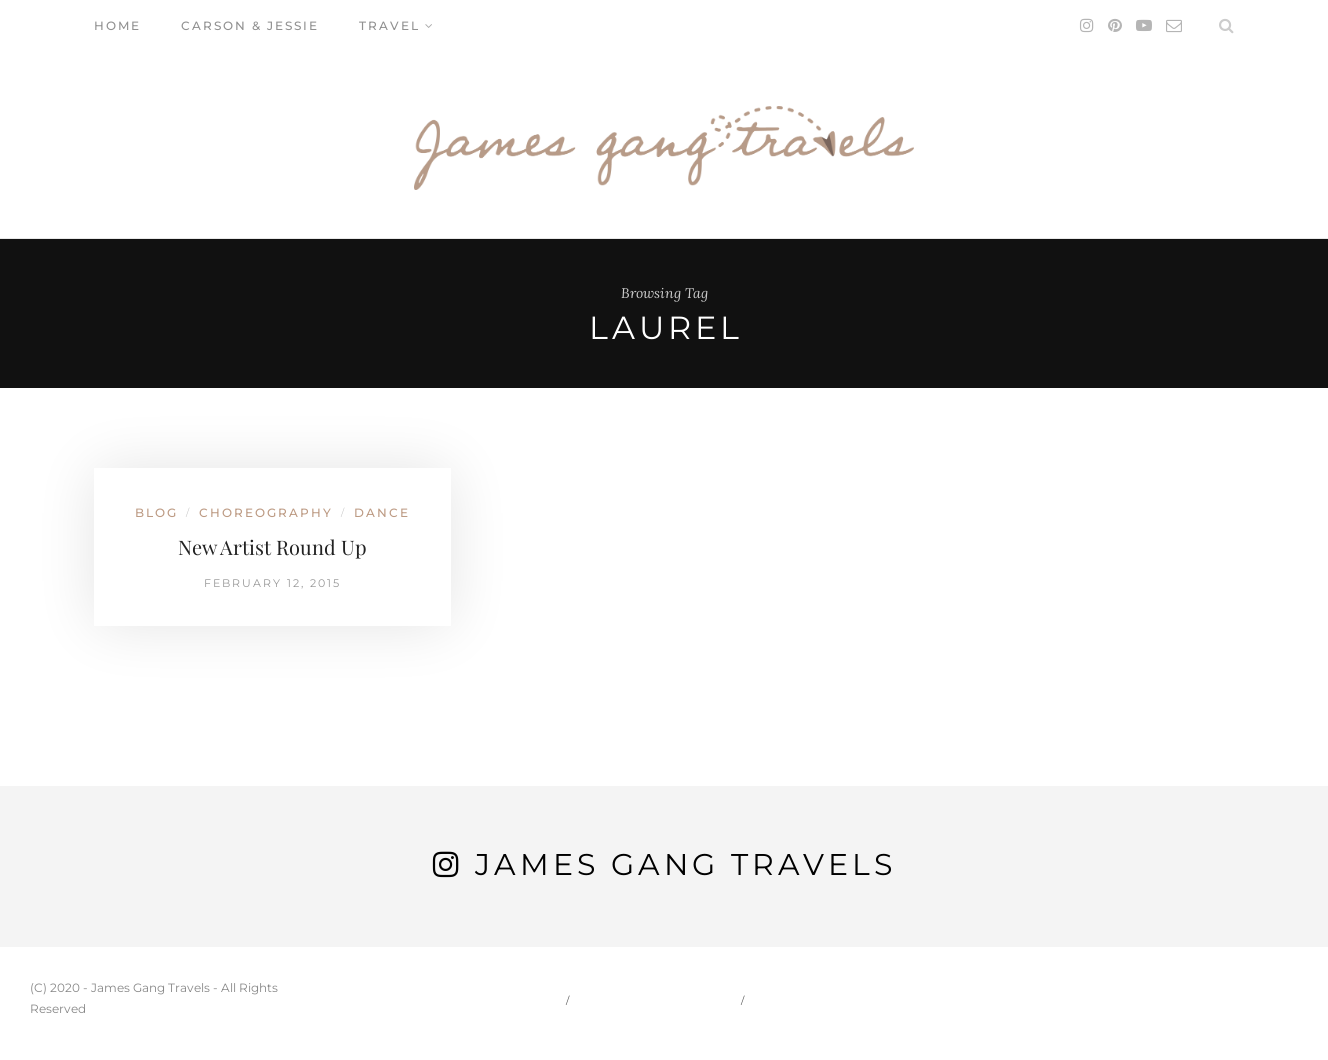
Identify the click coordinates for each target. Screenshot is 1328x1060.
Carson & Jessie (250, 25)
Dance (382, 512)
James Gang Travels (685, 864)
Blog (156, 512)
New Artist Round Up (272, 546)
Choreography (266, 512)
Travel (389, 25)
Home (117, 25)
